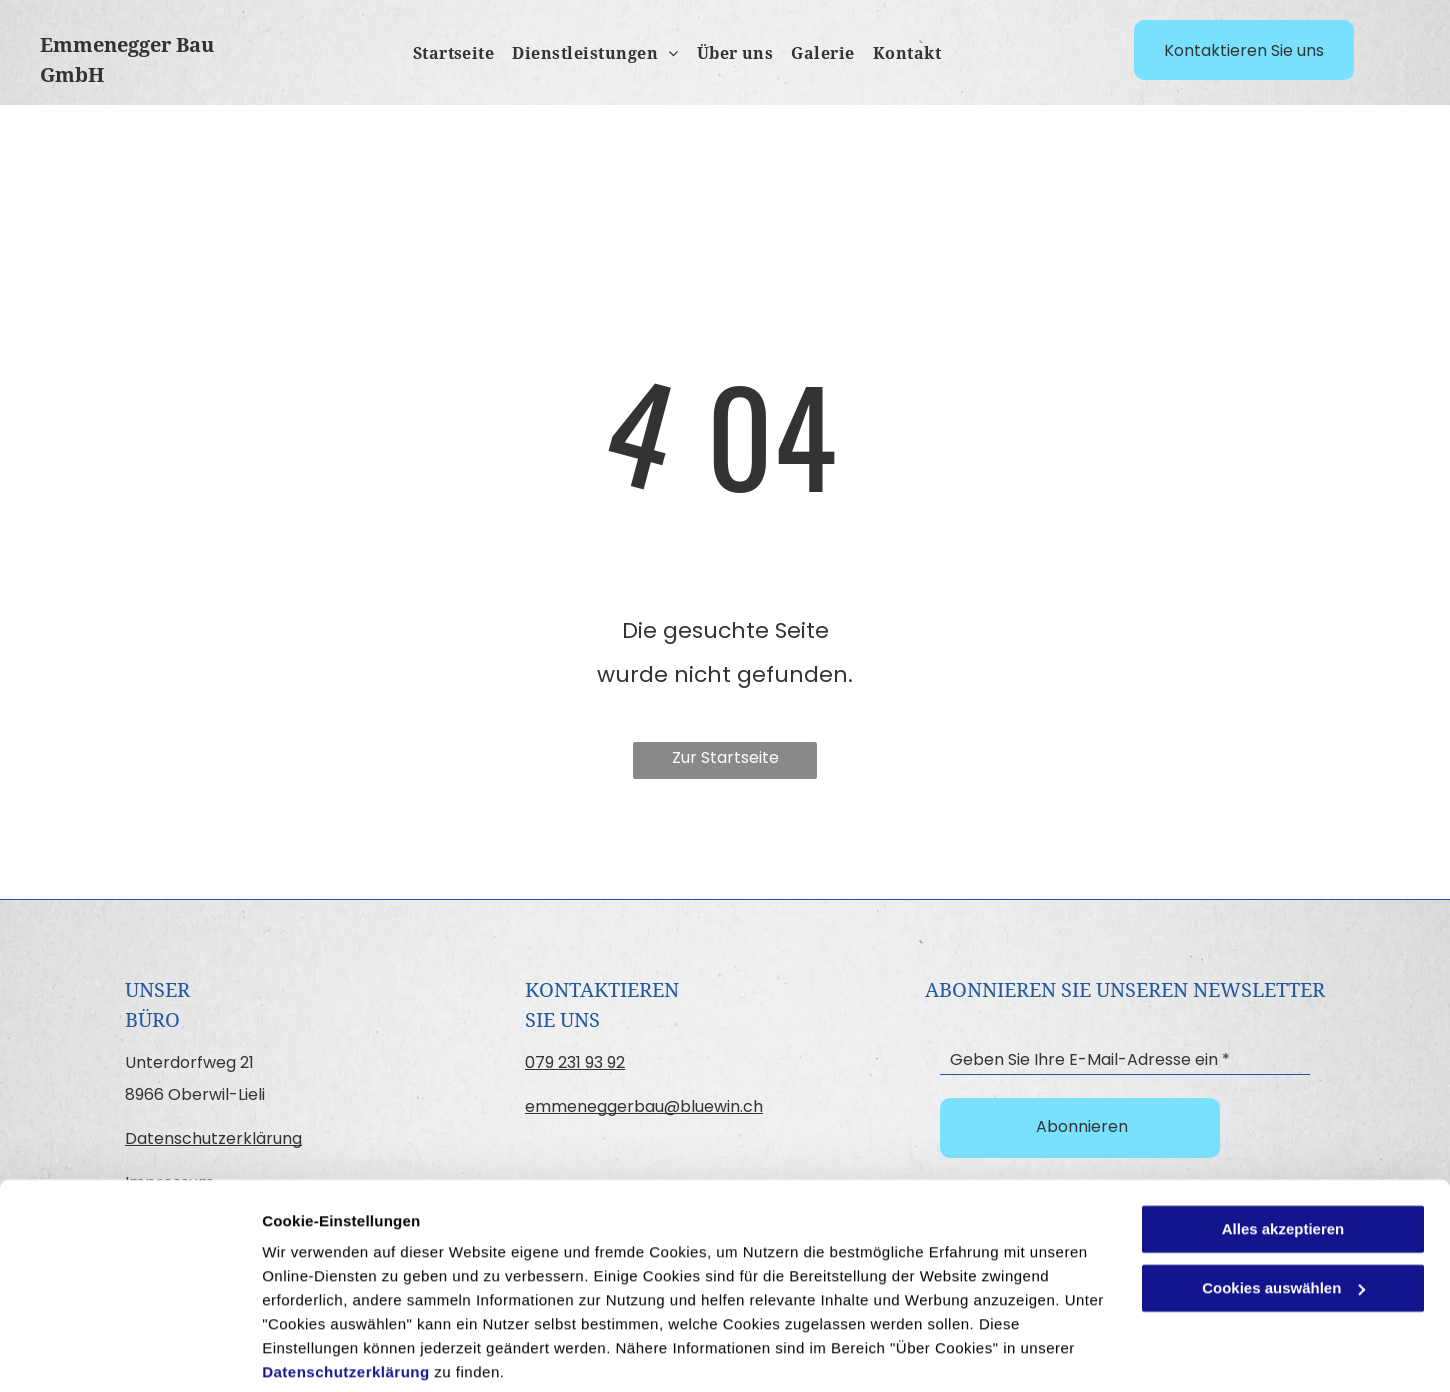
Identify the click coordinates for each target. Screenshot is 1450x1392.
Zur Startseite (725, 757)
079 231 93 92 (575, 1062)
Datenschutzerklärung (346, 1297)
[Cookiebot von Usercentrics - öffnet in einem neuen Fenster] (129, 1353)
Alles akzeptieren (1283, 1154)
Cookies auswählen (332, 1352)
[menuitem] (445, 54)
